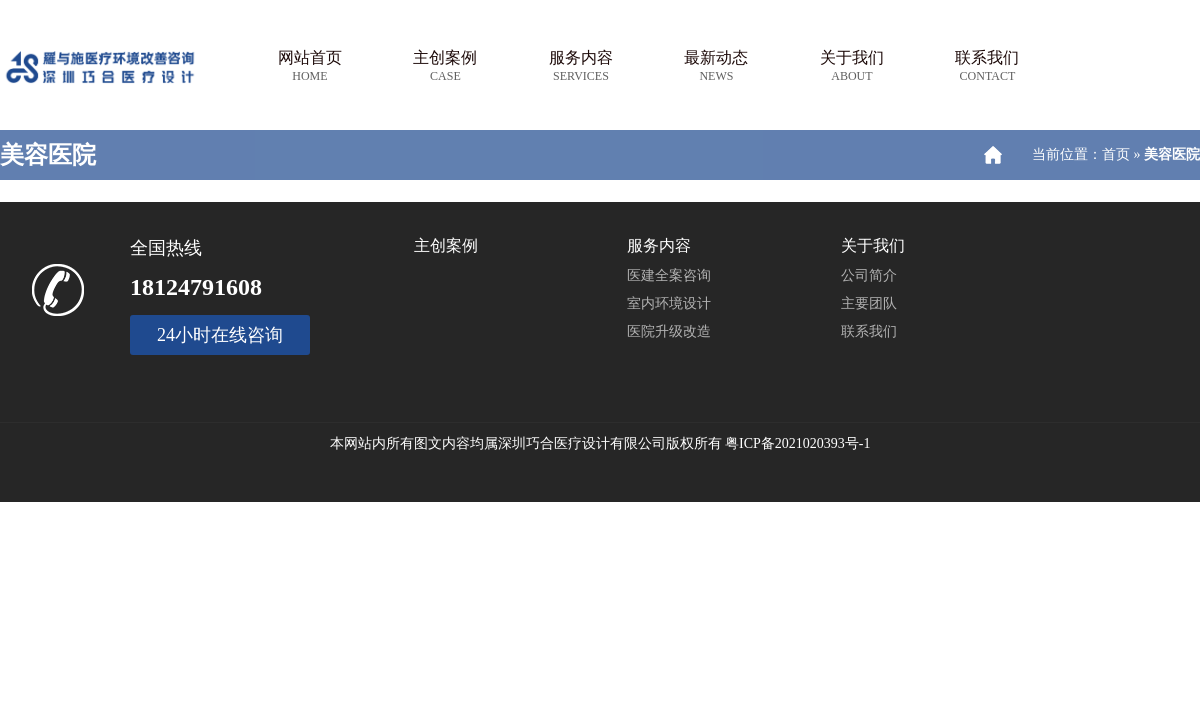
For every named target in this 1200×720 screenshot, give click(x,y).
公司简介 (869, 275)
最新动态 (716, 66)
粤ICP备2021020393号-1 (797, 443)
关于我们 (852, 66)
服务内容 (581, 66)
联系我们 (987, 66)
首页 (1116, 154)
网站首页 (310, 66)
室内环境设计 (669, 303)
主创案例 (445, 66)
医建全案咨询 (669, 275)
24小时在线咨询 (220, 335)
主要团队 (869, 303)
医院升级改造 (669, 331)
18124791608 (196, 287)
